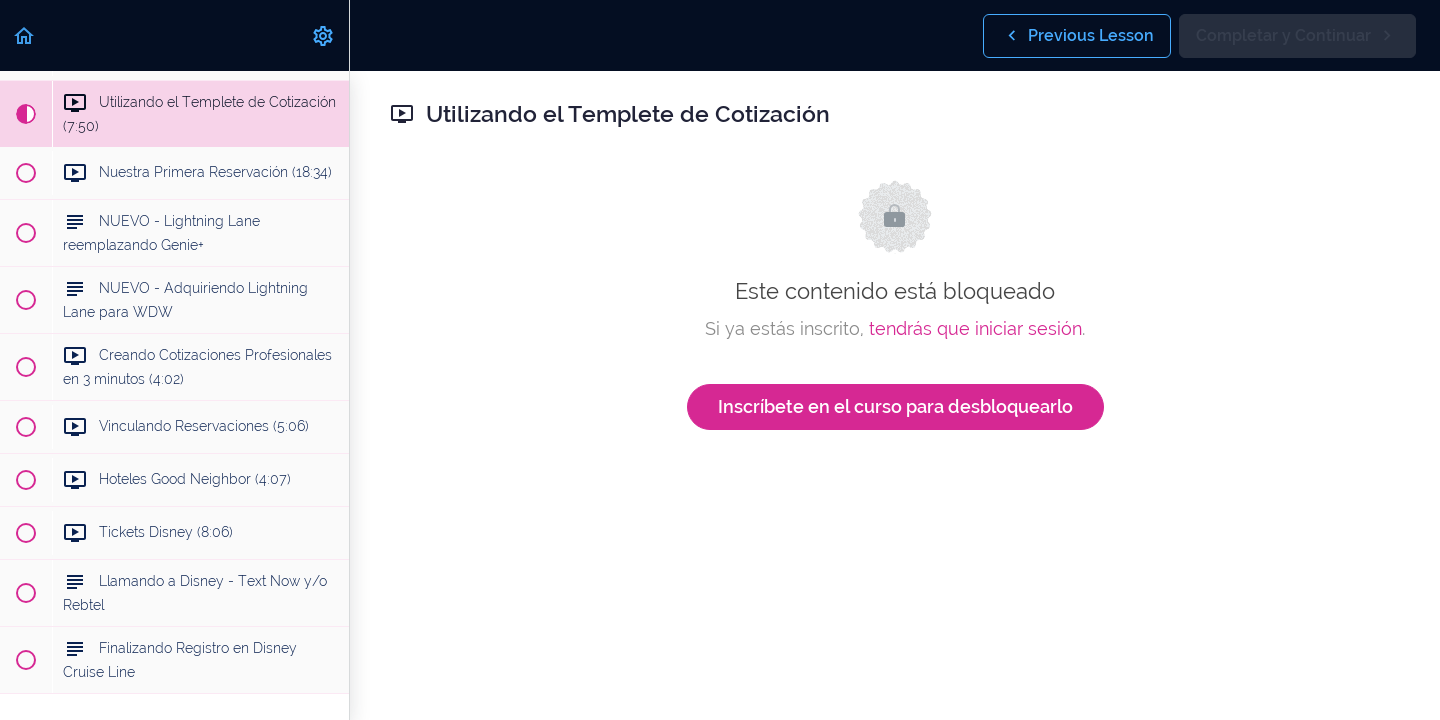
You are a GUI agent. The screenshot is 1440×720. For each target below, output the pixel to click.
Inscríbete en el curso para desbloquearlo (895, 406)
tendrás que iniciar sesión (975, 328)
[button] (25, 35)
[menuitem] (324, 35)
